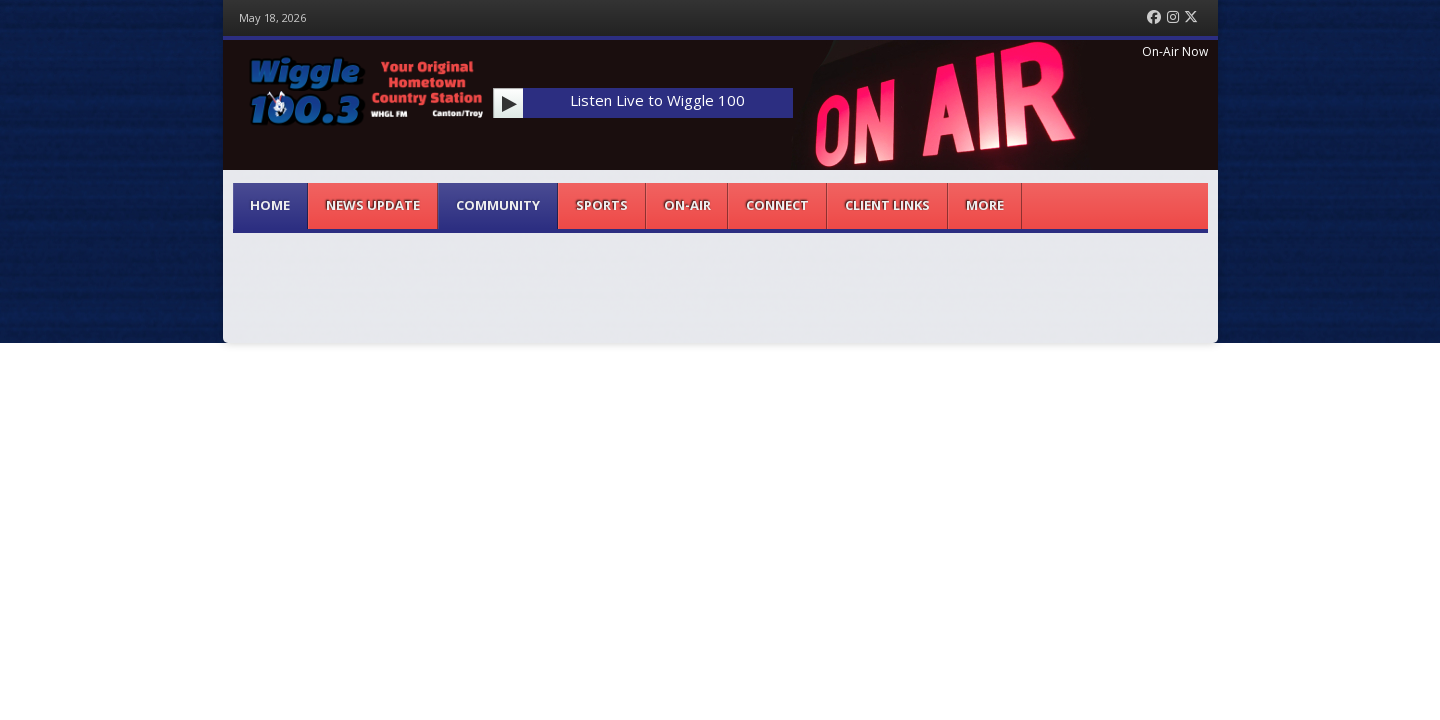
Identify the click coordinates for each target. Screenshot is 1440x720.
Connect (777, 205)
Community (498, 205)
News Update (373, 205)
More (985, 205)
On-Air (687, 205)
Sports (602, 205)
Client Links (887, 205)
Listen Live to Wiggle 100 (657, 100)
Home (270, 205)
